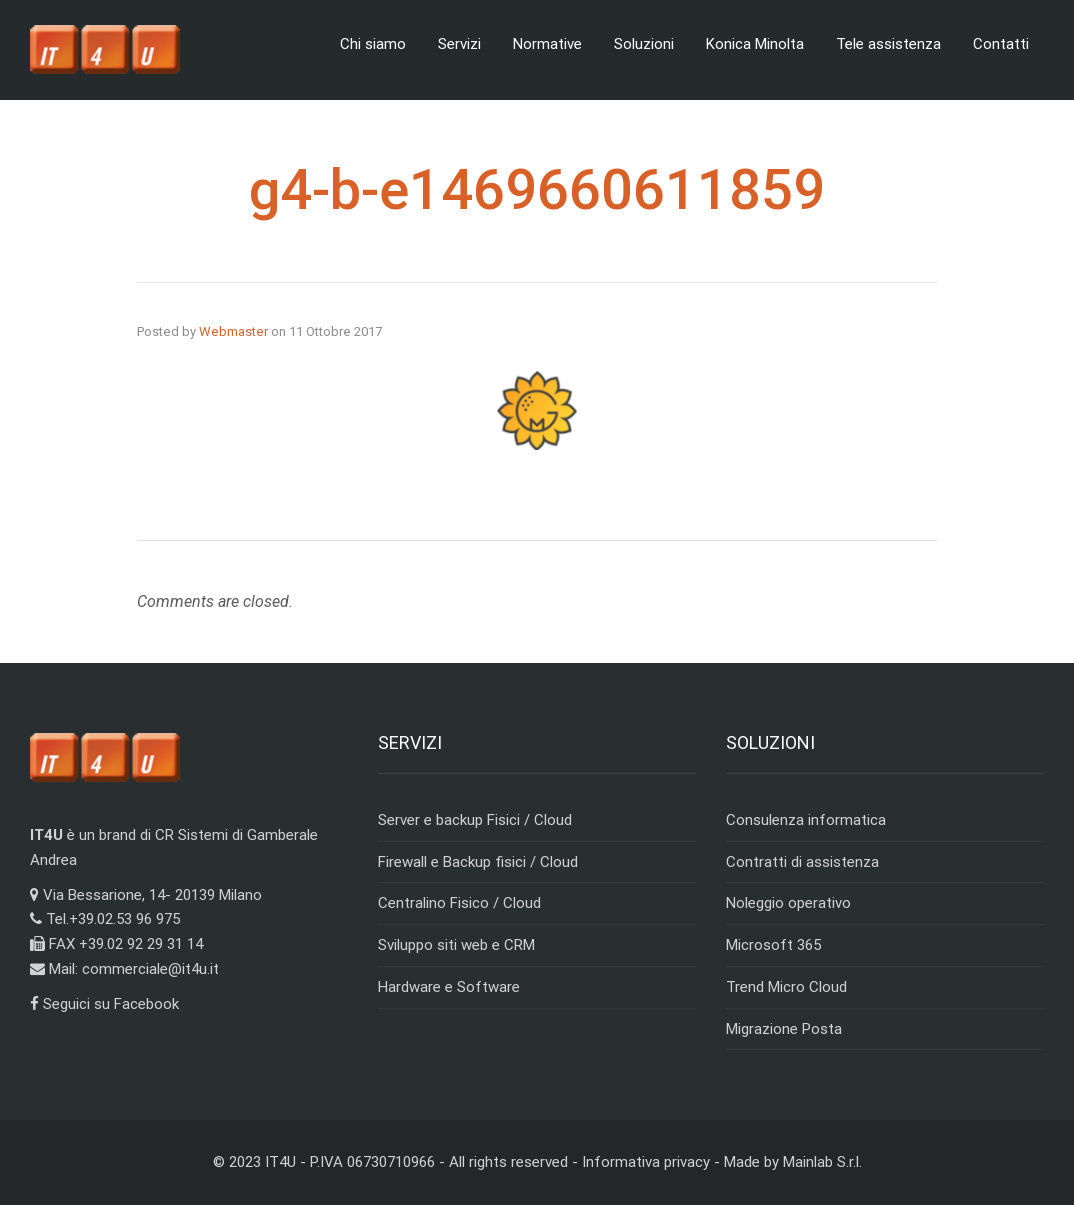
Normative (547, 44)
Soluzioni (644, 44)
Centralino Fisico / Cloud (459, 903)
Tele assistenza (888, 44)
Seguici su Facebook (104, 1004)
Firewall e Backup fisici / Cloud (478, 862)
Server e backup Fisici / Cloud (475, 820)
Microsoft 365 (773, 945)
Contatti (1001, 44)
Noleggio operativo (788, 903)
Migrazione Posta (784, 1029)
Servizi (459, 44)
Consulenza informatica (806, 820)
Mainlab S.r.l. (822, 1162)
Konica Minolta (755, 44)
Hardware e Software (449, 987)
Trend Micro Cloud (786, 987)
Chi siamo (373, 44)
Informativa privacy (646, 1162)
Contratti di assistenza (802, 862)
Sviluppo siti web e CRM (456, 945)
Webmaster (233, 331)
